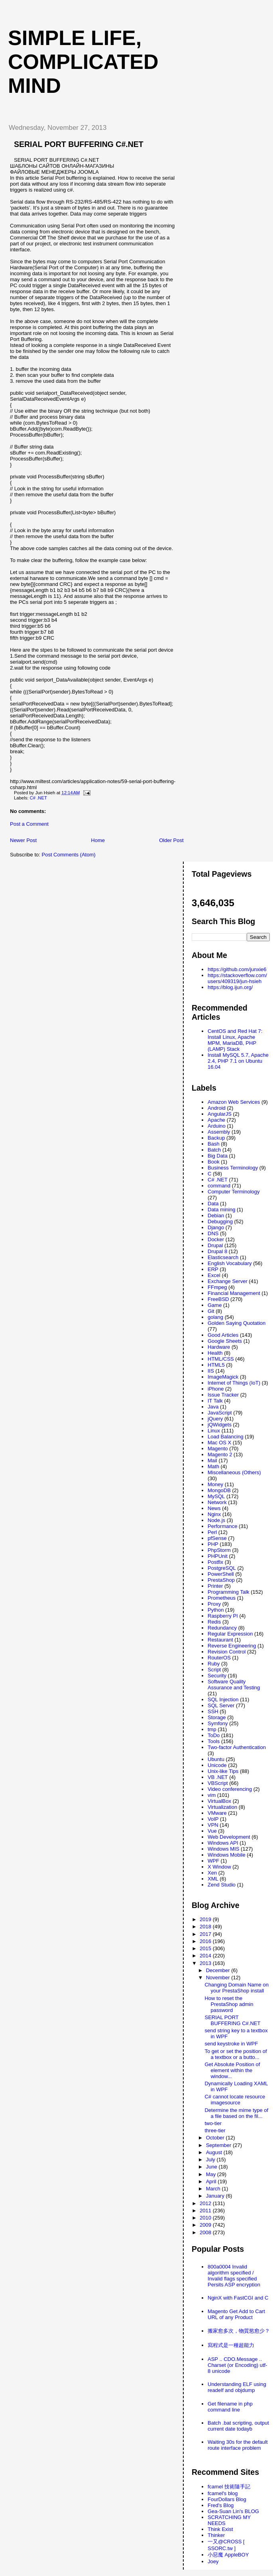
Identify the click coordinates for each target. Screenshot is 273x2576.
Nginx (214, 1514)
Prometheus (222, 1598)
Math (213, 1466)
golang (215, 1317)
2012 (206, 2203)
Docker (216, 1239)
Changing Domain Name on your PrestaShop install (236, 1988)
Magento (218, 1449)
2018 (206, 1927)
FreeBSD (218, 1299)
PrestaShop (221, 1580)
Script (214, 1670)
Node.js (216, 1520)
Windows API (223, 1843)
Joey (213, 2561)
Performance (222, 1526)
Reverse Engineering (232, 1646)
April (212, 2181)
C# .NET (38, 797)
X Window (219, 1867)
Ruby (214, 1664)
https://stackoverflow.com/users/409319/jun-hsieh (237, 978)
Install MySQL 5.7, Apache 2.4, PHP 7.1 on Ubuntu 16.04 (238, 1061)
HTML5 (216, 1365)
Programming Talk (228, 1592)
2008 (206, 2232)
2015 (206, 1948)
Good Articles (223, 1335)
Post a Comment (29, 824)
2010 (206, 2218)
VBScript (218, 1783)
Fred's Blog (221, 2505)
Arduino (217, 1126)
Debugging (220, 1221)
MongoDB (219, 1490)
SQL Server (221, 1705)
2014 (206, 1956)
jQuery (215, 1419)
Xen (212, 1873)
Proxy (214, 1604)
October (216, 2138)
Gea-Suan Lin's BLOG (233, 2511)
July (211, 2160)
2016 (206, 1941)
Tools (214, 1741)
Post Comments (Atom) (69, 855)
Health (215, 1353)
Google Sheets (225, 1341)
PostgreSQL (222, 1568)
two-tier (213, 2123)
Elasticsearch (223, 1257)
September (219, 2145)
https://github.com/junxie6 (237, 969)
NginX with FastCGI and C (238, 2298)
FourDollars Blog (227, 2499)
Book (214, 1162)
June (212, 2167)
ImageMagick (223, 1377)
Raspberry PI (223, 1616)
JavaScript (220, 1413)
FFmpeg (217, 1287)
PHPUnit (218, 1556)
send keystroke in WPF (231, 2044)
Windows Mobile (227, 1855)
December (219, 1970)
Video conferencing (230, 1789)
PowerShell (221, 1574)
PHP (213, 1544)
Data (213, 1204)
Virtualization (222, 1807)
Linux (214, 1431)
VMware (217, 1813)
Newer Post (23, 840)
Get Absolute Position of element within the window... (232, 2070)
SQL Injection (223, 1699)
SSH (213, 1711)
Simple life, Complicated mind (83, 61)
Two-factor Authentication (237, 1747)
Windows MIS (223, 1849)
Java (213, 1407)
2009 (206, 2225)
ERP (213, 1269)
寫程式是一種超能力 (231, 2345)
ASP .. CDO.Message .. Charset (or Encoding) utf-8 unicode (237, 2365)
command (219, 1186)
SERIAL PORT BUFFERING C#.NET (78, 144)
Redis (214, 1622)
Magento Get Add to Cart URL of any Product (236, 2314)
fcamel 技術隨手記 (229, 2487)
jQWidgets (220, 1425)
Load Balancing (226, 1437)
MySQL (216, 1496)
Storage (217, 1717)
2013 (206, 1963)
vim (212, 1795)
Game (215, 1305)
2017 (206, 1934)
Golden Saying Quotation (236, 1323)
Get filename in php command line (230, 2407)
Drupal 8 (217, 1251)
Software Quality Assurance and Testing (234, 1685)
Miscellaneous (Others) (234, 1472)
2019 (206, 1919)
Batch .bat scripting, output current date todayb (238, 2426)
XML (213, 1879)
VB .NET (218, 1777)
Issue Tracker (223, 1395)
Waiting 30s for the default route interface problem (238, 2445)
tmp (212, 1729)
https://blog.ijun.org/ (230, 987)
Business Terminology (233, 1168)
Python (216, 1610)
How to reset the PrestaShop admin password (228, 2004)
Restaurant (220, 1640)
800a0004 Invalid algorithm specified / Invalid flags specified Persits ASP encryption (234, 2276)
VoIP (213, 1819)
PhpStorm (219, 1550)
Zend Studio (222, 1885)
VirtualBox (219, 1801)
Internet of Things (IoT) (234, 1383)
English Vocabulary (230, 1263)
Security (217, 1676)
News (214, 1508)
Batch (214, 1150)
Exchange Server (227, 1281)
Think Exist (220, 2529)
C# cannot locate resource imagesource (234, 2100)
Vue (212, 1831)
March (214, 2189)
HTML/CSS (221, 1359)
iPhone (216, 1389)
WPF (213, 1861)
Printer (215, 1586)
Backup (216, 1138)
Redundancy (222, 1628)
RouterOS (219, 1658)
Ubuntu (216, 1759)
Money (215, 1484)
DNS (213, 1233)
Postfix (215, 1562)
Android (217, 1108)
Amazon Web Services (234, 1102)
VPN (213, 1825)
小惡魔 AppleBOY (228, 2555)
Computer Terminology (234, 1192)
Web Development (229, 1837)
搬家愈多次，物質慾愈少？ (239, 2331)
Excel (214, 1275)
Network (217, 1502)
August (215, 2152)
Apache (216, 1120)
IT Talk (215, 1401)
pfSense (217, 1538)
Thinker (216, 2535)
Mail (212, 1460)
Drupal (215, 1245)
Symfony (218, 1723)
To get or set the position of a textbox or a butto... (235, 2054)
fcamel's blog (223, 2493)
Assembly (219, 1132)
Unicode (217, 1765)
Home (98, 840)
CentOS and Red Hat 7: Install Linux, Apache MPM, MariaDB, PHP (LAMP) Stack (235, 1040)
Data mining (221, 1210)
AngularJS (220, 1114)
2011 (206, 2211)
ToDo (214, 1735)
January (216, 2196)
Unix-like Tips (223, 1771)
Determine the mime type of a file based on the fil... (236, 2113)
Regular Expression (230, 1634)
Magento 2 (220, 1454)
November (219, 1977)
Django (216, 1227)
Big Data (218, 1156)
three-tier (214, 2130)
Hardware (219, 1347)
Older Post (171, 840)
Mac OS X (219, 1443)
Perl (212, 1532)
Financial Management (234, 1293)
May (211, 2174)
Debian (216, 1215)
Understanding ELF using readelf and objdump (237, 2387)
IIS (211, 1371)
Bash (214, 1144)
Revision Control (227, 1652)
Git (211, 1311)
